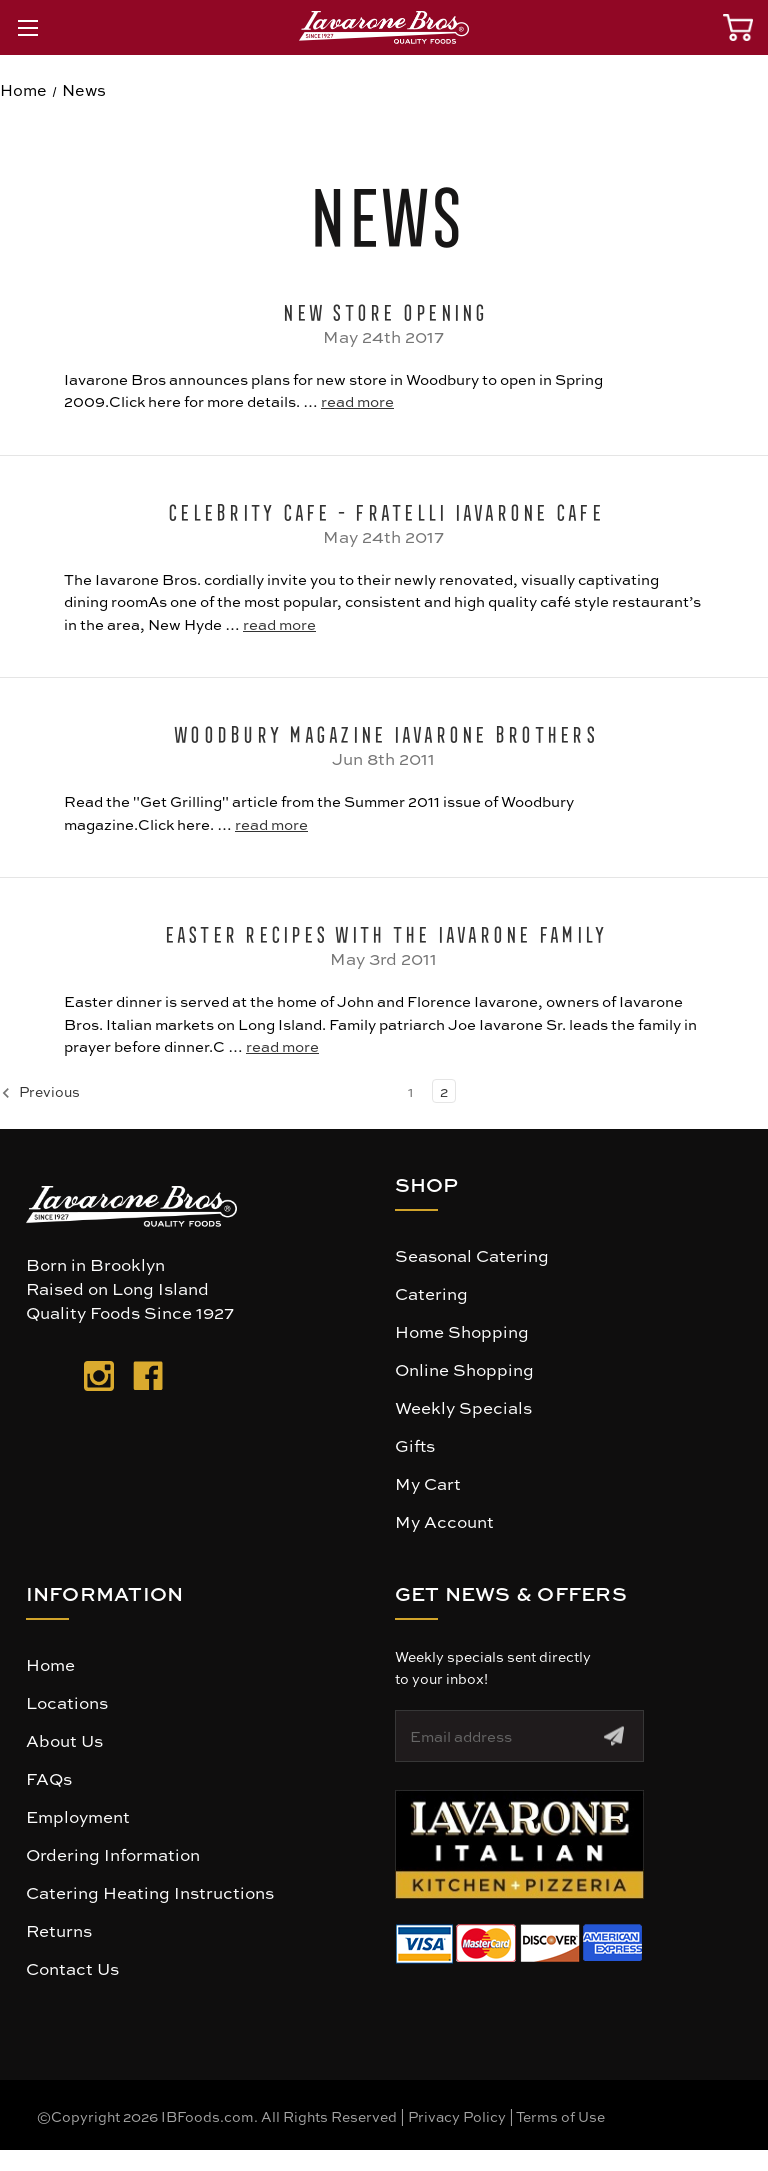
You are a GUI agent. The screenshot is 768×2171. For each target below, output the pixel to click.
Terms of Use (560, 2116)
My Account (444, 1521)
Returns (59, 1930)
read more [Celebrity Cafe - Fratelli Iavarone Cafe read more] (279, 624)
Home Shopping (462, 1331)
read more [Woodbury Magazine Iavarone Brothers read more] (271, 824)
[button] (519, 1844)
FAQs (49, 1778)
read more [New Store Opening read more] (357, 401)
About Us (64, 1740)
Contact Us (72, 1968)
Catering (431, 1293)
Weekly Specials (463, 1407)
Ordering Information (113, 1854)
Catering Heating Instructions (150, 1892)
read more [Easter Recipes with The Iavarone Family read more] (282, 1046)
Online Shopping (464, 1369)
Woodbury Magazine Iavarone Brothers (384, 731)
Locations (67, 1702)
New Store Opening (383, 309)
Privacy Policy (457, 2116)
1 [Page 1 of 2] (410, 1091)
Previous (40, 1092)
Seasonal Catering (472, 1255)
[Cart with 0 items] (738, 27)
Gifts (415, 1445)
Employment (78, 1816)
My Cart (428, 1483)
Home (50, 1664)
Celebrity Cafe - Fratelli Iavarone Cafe (384, 509)
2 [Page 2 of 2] (444, 1091)
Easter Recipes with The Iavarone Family (384, 931)
